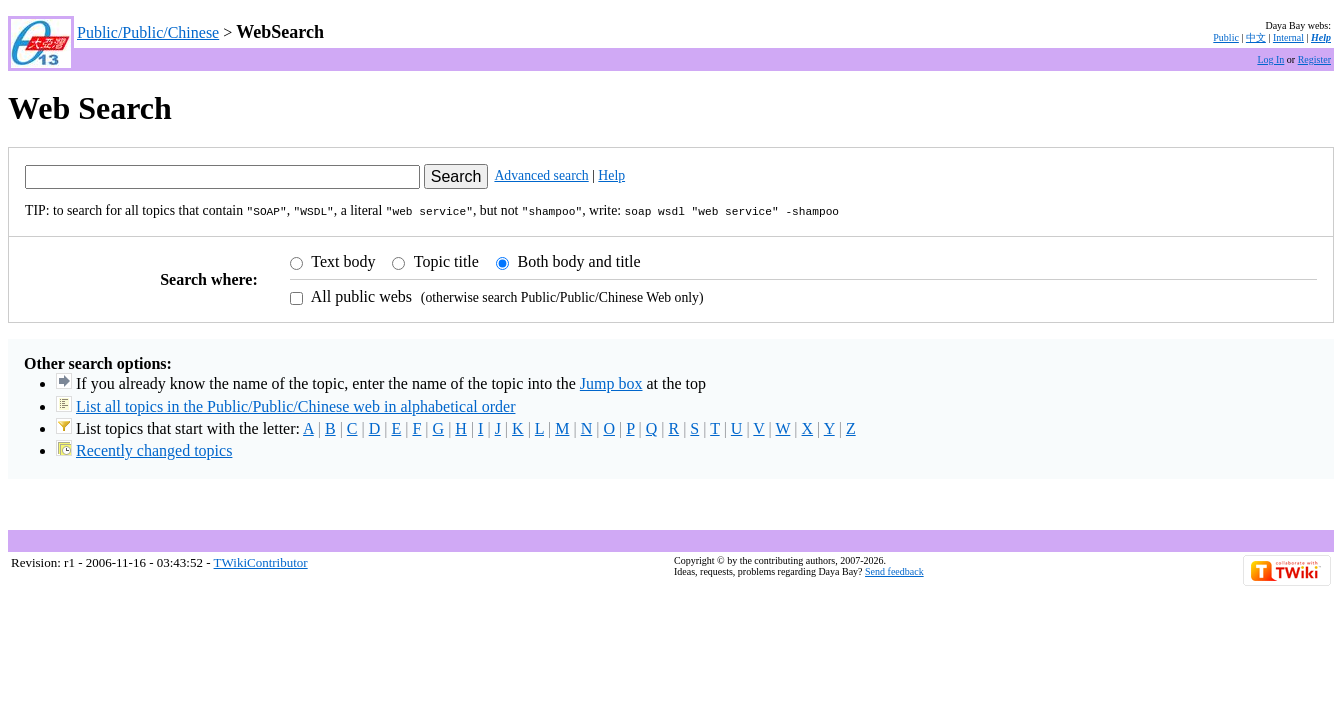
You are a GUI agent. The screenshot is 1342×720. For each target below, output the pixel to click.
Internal (1288, 37)
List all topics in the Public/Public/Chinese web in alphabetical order (295, 404)
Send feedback (894, 569)
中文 (1256, 37)
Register (1314, 59)
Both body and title (577, 259)
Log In (1270, 59)
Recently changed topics (154, 448)
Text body (342, 259)
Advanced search (541, 175)
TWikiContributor (261, 560)
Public (1226, 37)
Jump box (611, 381)
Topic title (444, 259)
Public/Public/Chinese (148, 32)
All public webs (360, 294)
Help (1321, 37)
